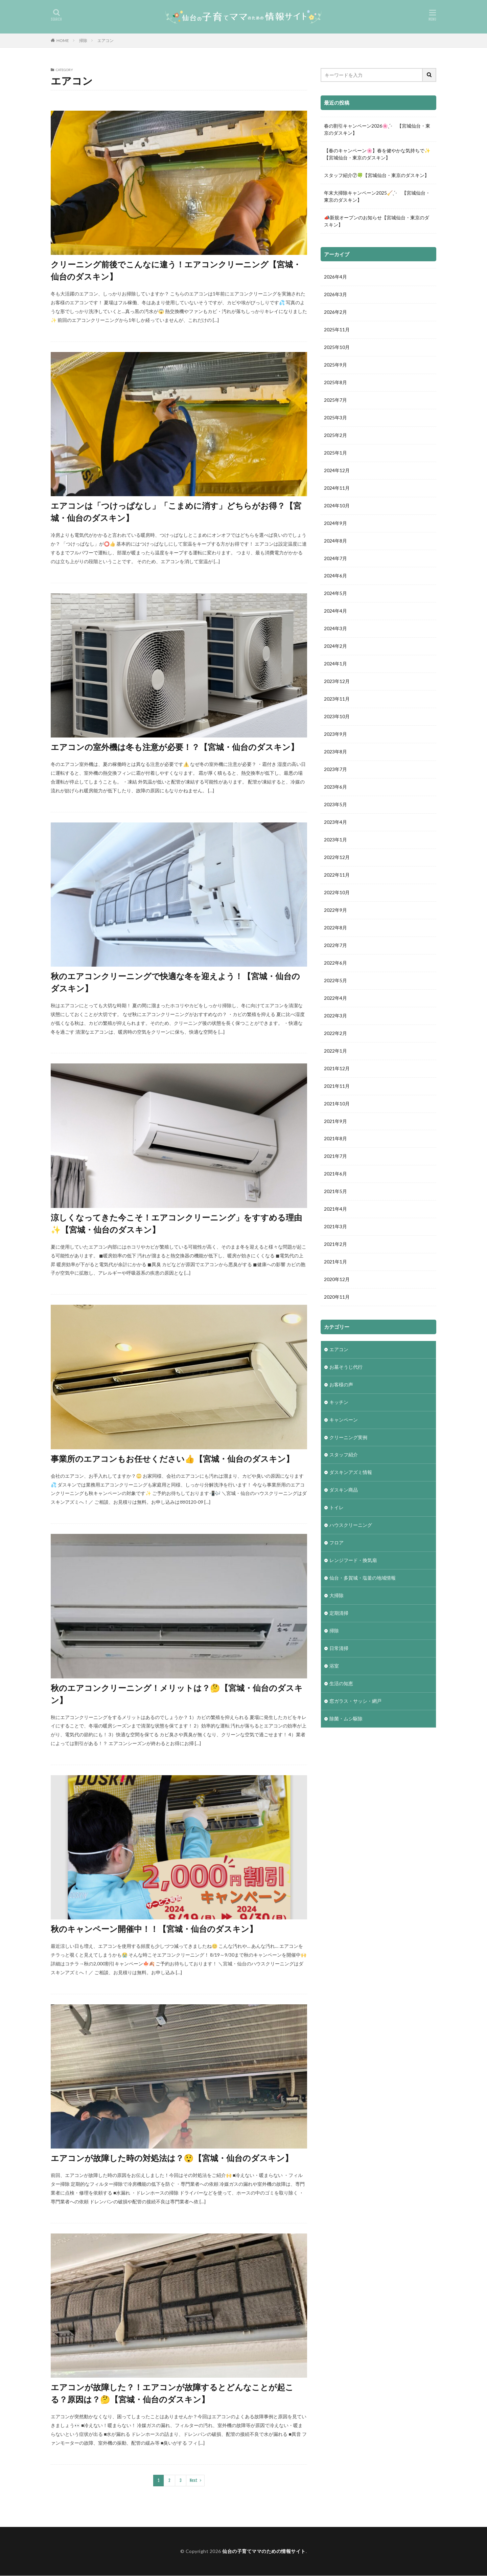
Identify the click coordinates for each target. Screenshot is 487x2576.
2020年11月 (337, 1298)
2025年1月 (335, 453)
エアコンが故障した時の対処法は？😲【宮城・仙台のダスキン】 (172, 2158)
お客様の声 (341, 1385)
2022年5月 (335, 981)
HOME (62, 40)
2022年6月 (335, 963)
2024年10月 (337, 506)
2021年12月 (337, 1069)
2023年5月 (335, 805)
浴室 (334, 1667)
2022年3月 (335, 1016)
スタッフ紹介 (343, 1456)
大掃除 (336, 1597)
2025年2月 (335, 435)
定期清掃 (338, 1614)
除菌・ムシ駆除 (346, 1720)
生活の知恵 (341, 1685)
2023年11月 (337, 699)
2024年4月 (335, 611)
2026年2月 (335, 312)
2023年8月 (335, 752)
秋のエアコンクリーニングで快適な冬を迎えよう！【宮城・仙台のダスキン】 (175, 982)
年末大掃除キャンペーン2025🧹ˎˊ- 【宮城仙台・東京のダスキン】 (377, 196)
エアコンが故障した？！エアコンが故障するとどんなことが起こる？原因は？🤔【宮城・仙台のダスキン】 (172, 2393)
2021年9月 (335, 1122)
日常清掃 (338, 1649)
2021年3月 (335, 1227)
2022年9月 (335, 910)
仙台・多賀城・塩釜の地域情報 (362, 1579)
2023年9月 (335, 734)
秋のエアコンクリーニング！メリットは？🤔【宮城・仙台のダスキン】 (177, 1694)
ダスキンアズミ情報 (350, 1473)
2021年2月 (335, 1245)
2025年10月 (337, 347)
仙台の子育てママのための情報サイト (264, 2551)
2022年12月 (337, 858)
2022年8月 (335, 928)
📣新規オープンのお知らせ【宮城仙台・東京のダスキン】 (376, 221)
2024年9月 (335, 523)
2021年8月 (335, 1139)
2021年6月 (335, 1174)
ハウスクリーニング (350, 1526)
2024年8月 (335, 541)
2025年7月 (335, 400)
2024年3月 (335, 629)
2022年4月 (335, 998)
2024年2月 (335, 646)
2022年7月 (335, 946)
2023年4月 (335, 822)
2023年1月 (335, 840)
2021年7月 (335, 1157)
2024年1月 (335, 664)
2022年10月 (337, 893)
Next (194, 2480)
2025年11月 (337, 330)
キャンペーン (343, 1421)
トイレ (336, 1509)
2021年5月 (335, 1192)
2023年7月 (335, 770)
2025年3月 (335, 418)
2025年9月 (335, 365)
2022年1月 (335, 1051)
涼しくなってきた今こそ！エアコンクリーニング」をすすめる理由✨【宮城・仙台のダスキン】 (176, 1223)
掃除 (83, 40)
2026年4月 (335, 277)
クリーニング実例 (348, 1438)
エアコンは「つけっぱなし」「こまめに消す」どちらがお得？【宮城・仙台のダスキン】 (176, 512)
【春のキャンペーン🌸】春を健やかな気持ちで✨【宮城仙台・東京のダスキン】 (377, 154)
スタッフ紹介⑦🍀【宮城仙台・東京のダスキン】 (376, 175)
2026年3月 (335, 295)
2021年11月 (337, 1086)
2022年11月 (337, 875)
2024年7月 (335, 559)
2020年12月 (337, 1280)
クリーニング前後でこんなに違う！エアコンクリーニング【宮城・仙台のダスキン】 (176, 270)
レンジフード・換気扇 (353, 1561)
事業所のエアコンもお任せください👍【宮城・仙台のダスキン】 (172, 1458)
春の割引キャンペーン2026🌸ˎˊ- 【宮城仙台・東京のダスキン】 (377, 129)
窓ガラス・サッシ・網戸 (355, 1702)
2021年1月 (335, 1262)
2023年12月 (337, 682)
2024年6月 (335, 576)
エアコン (105, 40)
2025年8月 (335, 383)
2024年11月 (337, 488)
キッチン (338, 1403)
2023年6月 (335, 787)
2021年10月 (337, 1104)
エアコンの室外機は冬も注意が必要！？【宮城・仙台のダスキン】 (175, 747)
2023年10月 (337, 717)
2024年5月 (335, 594)
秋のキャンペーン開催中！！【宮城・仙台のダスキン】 (154, 1929)
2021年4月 (335, 1210)
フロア (336, 1544)
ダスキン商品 (343, 1491)
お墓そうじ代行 (346, 1368)
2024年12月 (337, 471)
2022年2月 (335, 1034)
